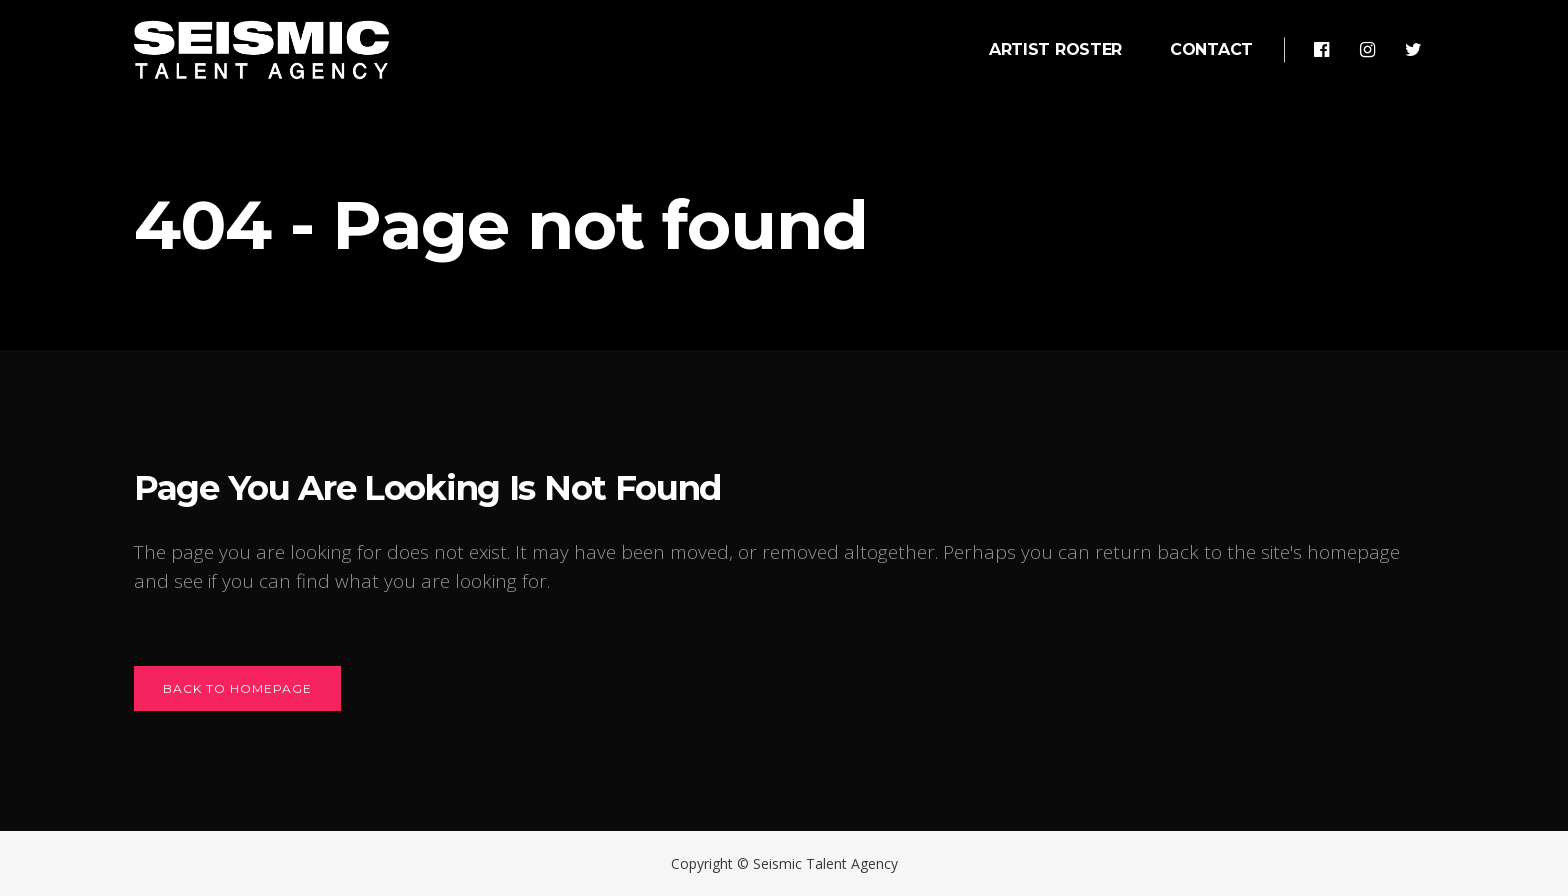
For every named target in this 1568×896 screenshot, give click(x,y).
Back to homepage (237, 688)
